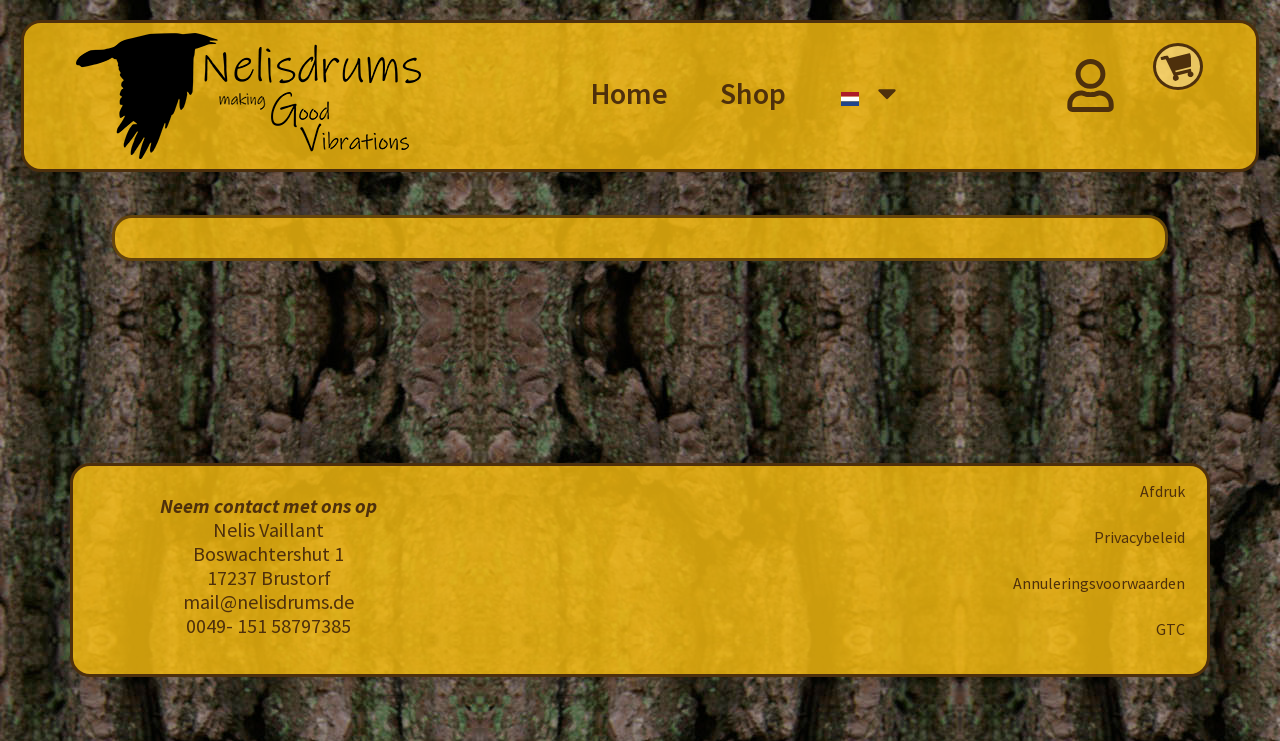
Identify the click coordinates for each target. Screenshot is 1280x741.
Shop (753, 93)
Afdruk (1162, 491)
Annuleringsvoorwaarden (1099, 583)
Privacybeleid (1139, 537)
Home (629, 93)
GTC (1170, 629)
